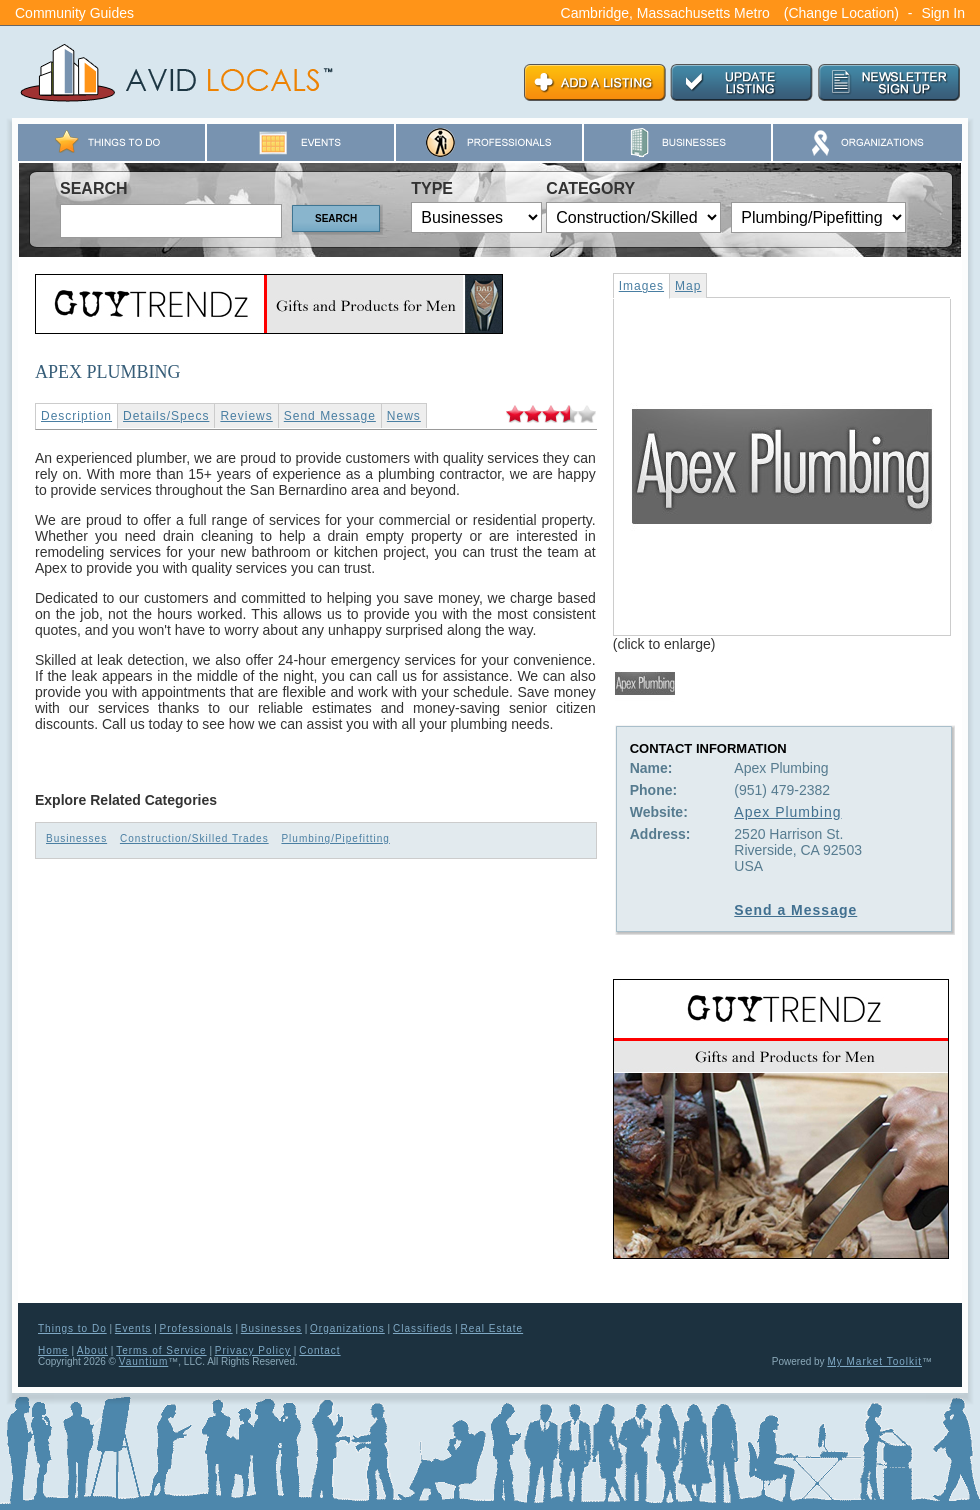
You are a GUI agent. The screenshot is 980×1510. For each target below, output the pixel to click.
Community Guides (74, 13)
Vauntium (144, 1361)
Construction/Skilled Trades (194, 838)
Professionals (196, 1328)
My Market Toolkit (874, 1361)
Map (688, 286)
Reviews (246, 416)
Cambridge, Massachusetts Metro (665, 13)
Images (641, 286)
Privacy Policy (253, 1350)
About (92, 1350)
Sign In (943, 13)
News (404, 416)
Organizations (347, 1328)
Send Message (330, 416)
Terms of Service (161, 1350)
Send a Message (795, 910)
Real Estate (491, 1328)
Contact (319, 1350)
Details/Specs (166, 416)
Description (76, 416)
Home (53, 1350)
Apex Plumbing (787, 812)
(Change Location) (841, 13)
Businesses (76, 838)
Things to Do (72, 1328)
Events (133, 1328)
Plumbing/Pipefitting (335, 838)
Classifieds (422, 1328)
